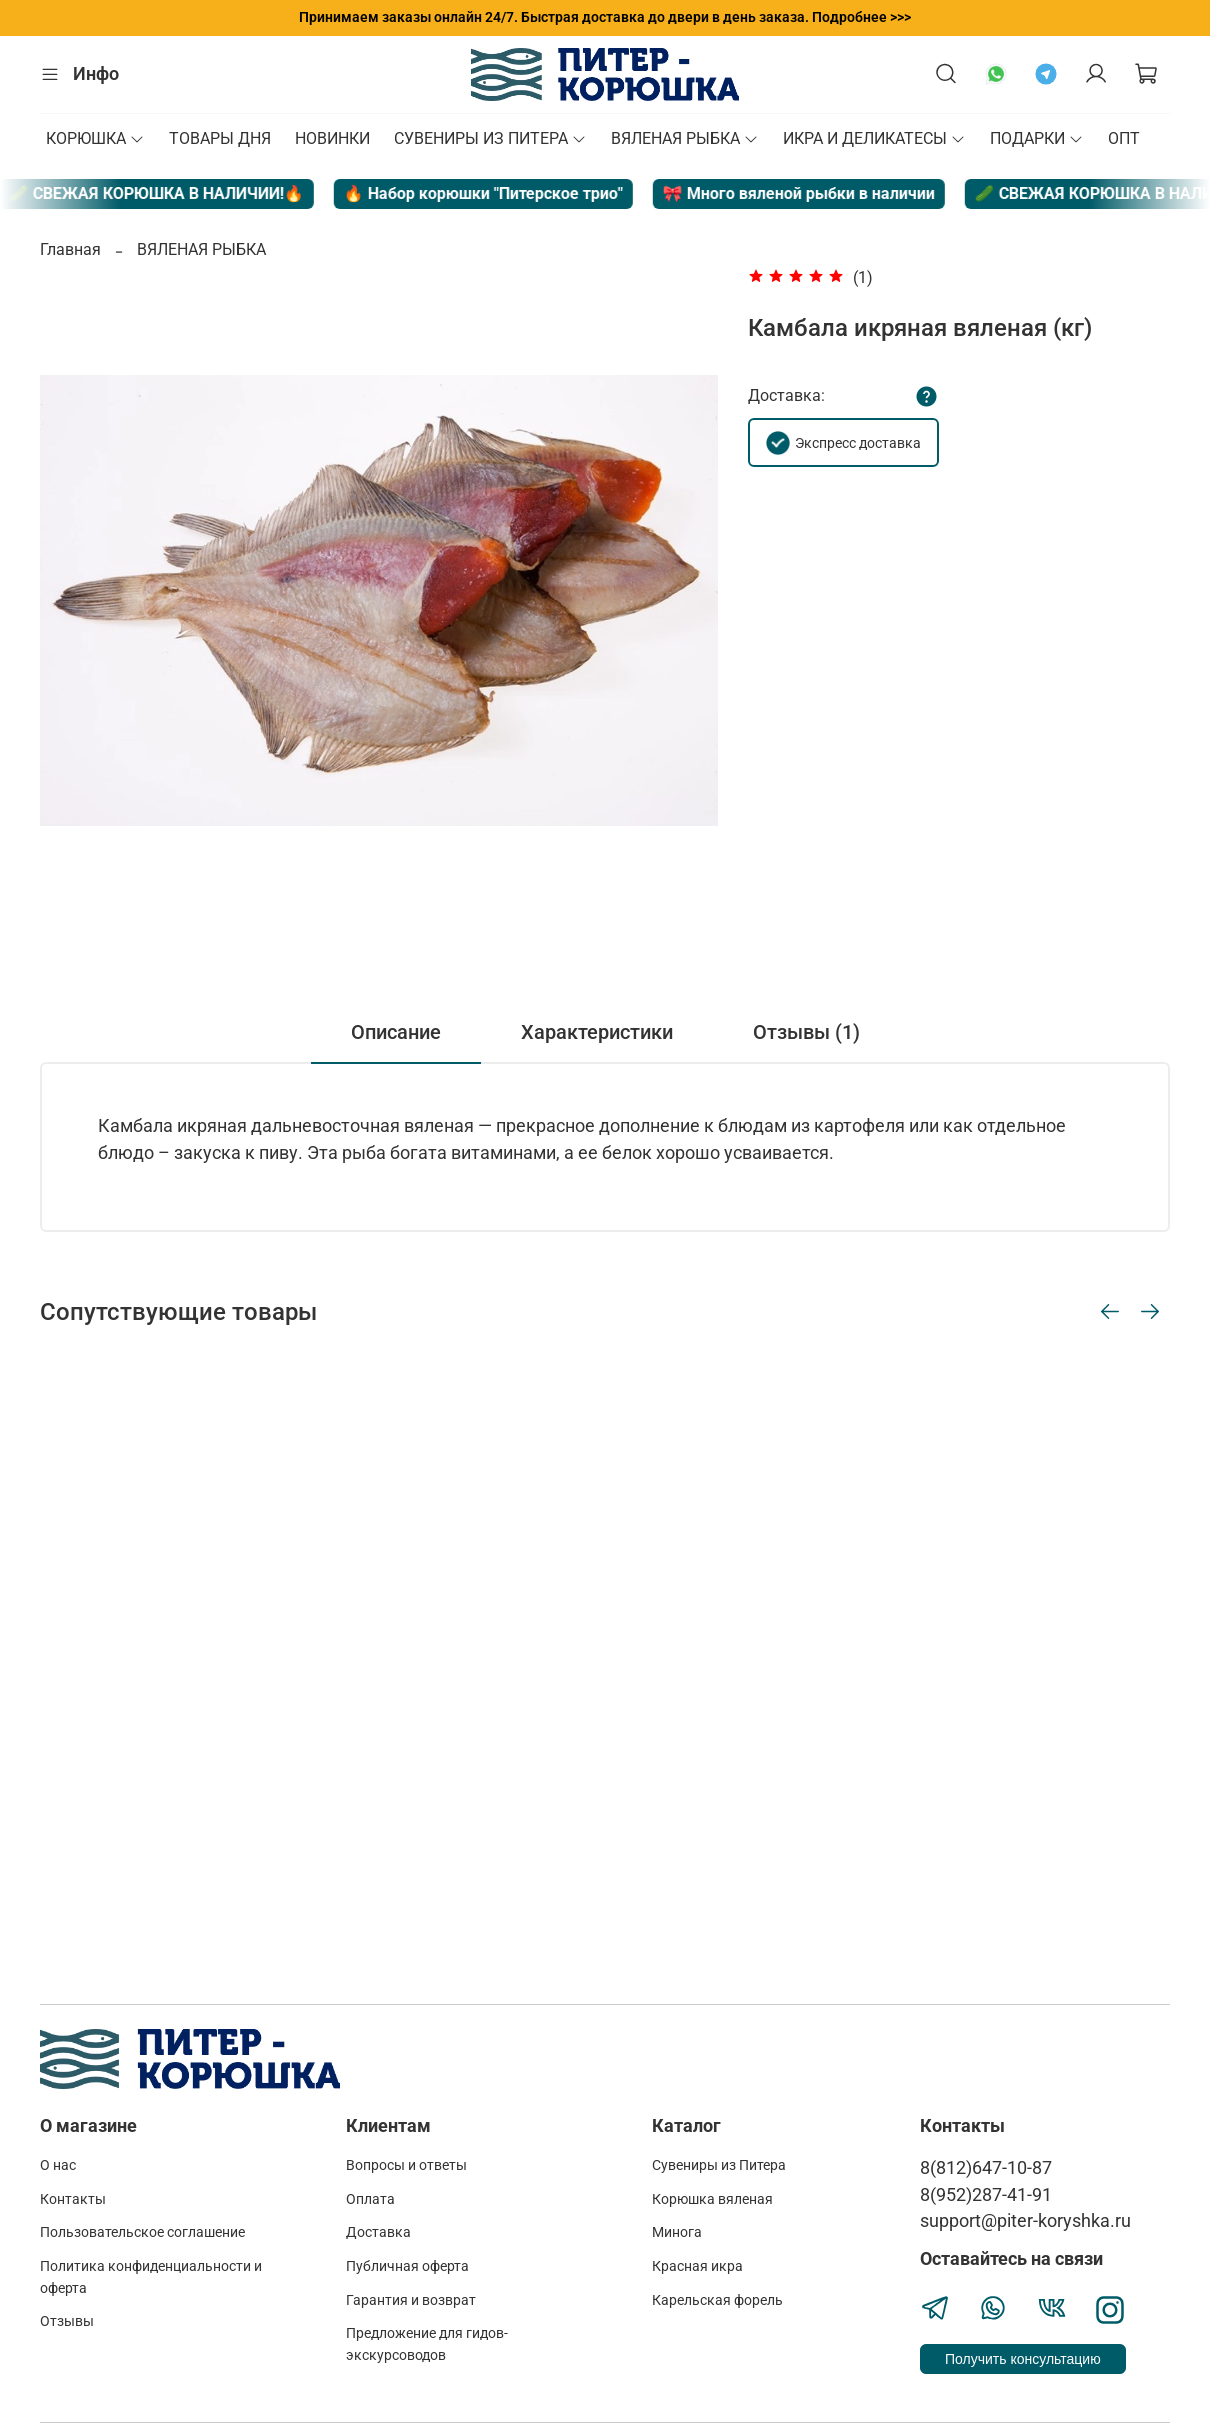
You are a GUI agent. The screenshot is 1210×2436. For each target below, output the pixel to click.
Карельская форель (717, 2300)
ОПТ (1124, 138)
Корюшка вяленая (712, 2199)
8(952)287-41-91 (986, 2195)
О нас (58, 2165)
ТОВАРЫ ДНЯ (220, 138)
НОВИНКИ (332, 138)
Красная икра (697, 2266)
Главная (70, 249)
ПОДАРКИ (1037, 138)
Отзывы (67, 2321)
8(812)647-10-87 (986, 2168)
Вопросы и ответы (406, 2165)
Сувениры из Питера (719, 2165)
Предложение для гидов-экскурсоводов (427, 2344)
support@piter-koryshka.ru (1025, 2221)
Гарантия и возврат (411, 2300)
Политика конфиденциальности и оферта (151, 2277)
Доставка (378, 2232)
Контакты (73, 2199)
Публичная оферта (407, 2266)
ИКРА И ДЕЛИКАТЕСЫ (874, 138)
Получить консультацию (1023, 2359)
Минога (677, 2232)
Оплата (370, 2199)
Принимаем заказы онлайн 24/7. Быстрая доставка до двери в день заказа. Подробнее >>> (605, 17)
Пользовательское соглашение (142, 2232)
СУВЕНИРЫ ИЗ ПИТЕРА (490, 138)
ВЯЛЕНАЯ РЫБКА (685, 138)
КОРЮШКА (95, 138)
